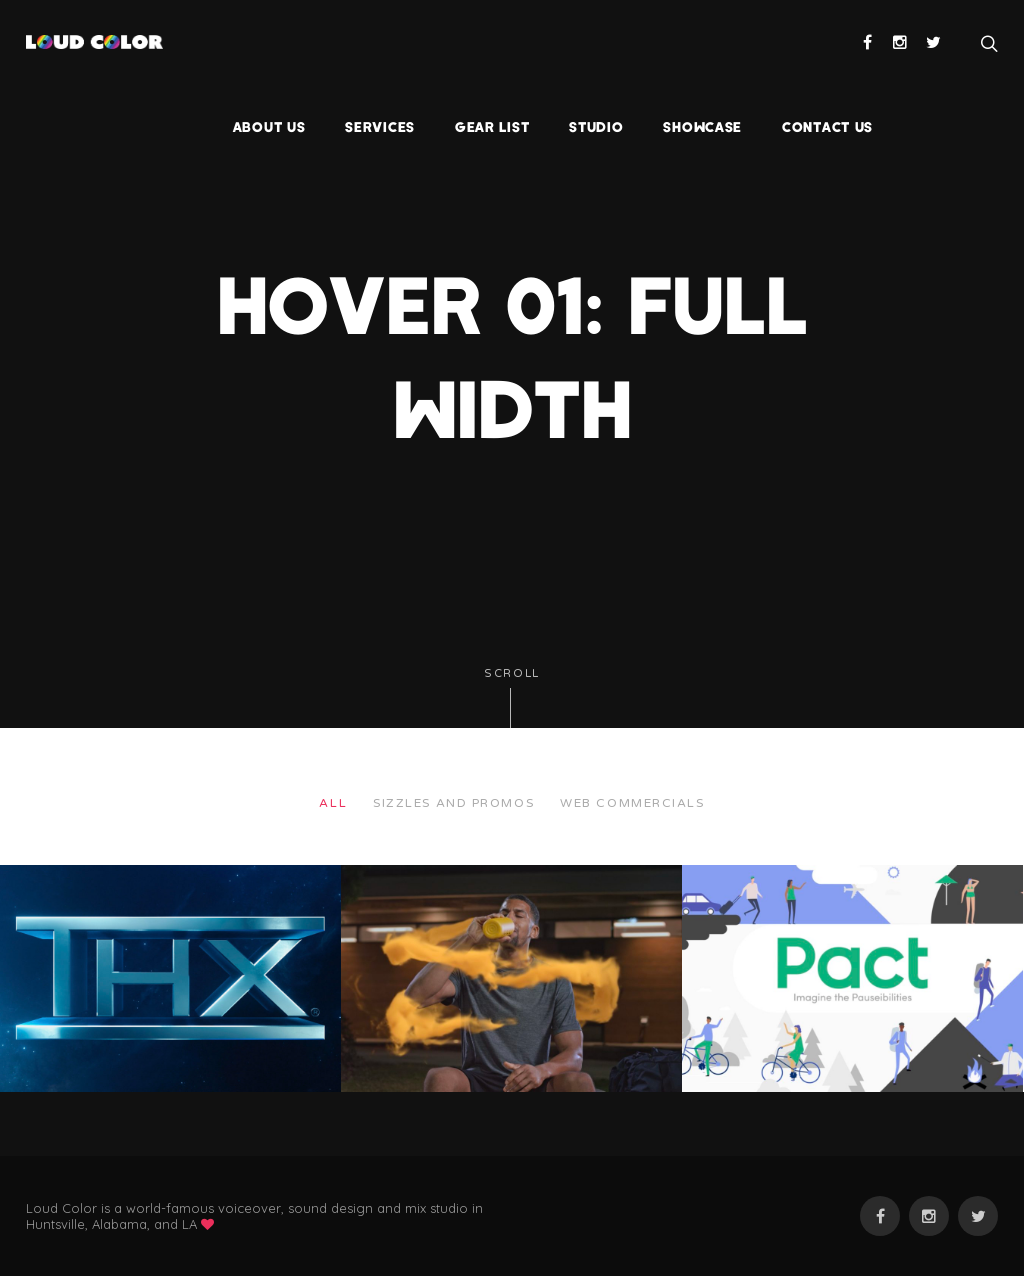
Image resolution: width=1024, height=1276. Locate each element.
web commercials (632, 803)
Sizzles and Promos (453, 803)
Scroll (512, 697)
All (333, 803)
